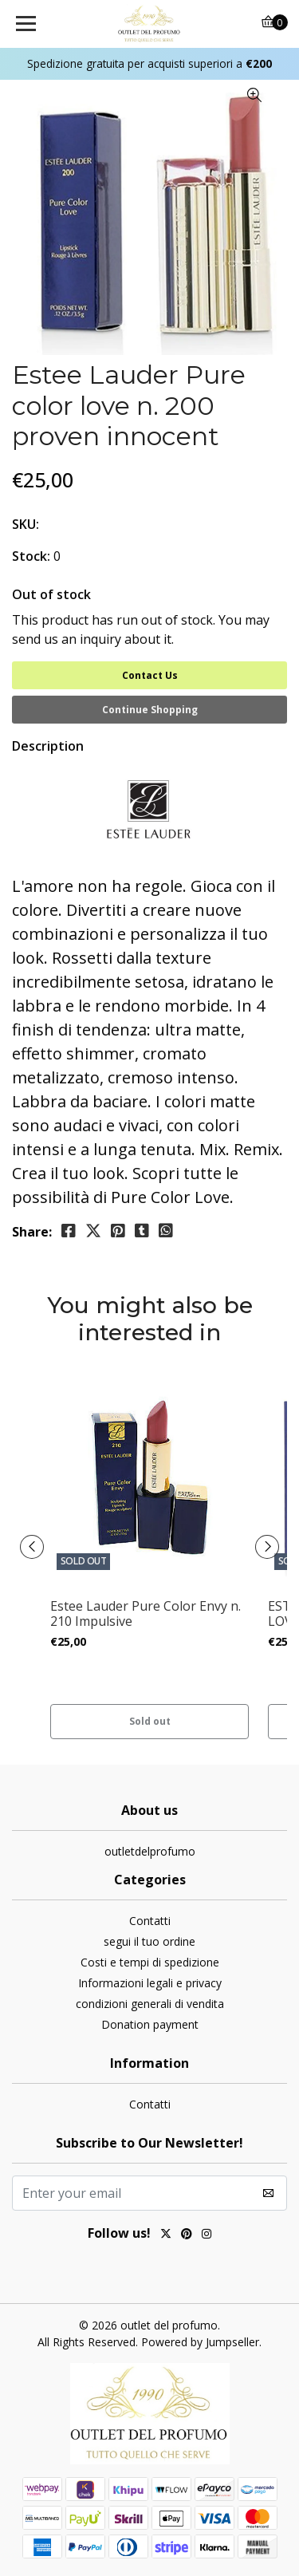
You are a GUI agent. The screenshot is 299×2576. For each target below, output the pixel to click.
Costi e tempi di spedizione (150, 1962)
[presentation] (32, 1547)
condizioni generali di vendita (150, 2003)
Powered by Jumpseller (200, 2341)
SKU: (25, 524)
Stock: (31, 556)
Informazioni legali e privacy (150, 1982)
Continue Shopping (150, 709)
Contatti (150, 1920)
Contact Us (150, 675)
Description (48, 746)
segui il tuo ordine (149, 1941)
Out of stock (51, 594)
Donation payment (150, 2024)
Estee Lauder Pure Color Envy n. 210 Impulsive (145, 1614)
